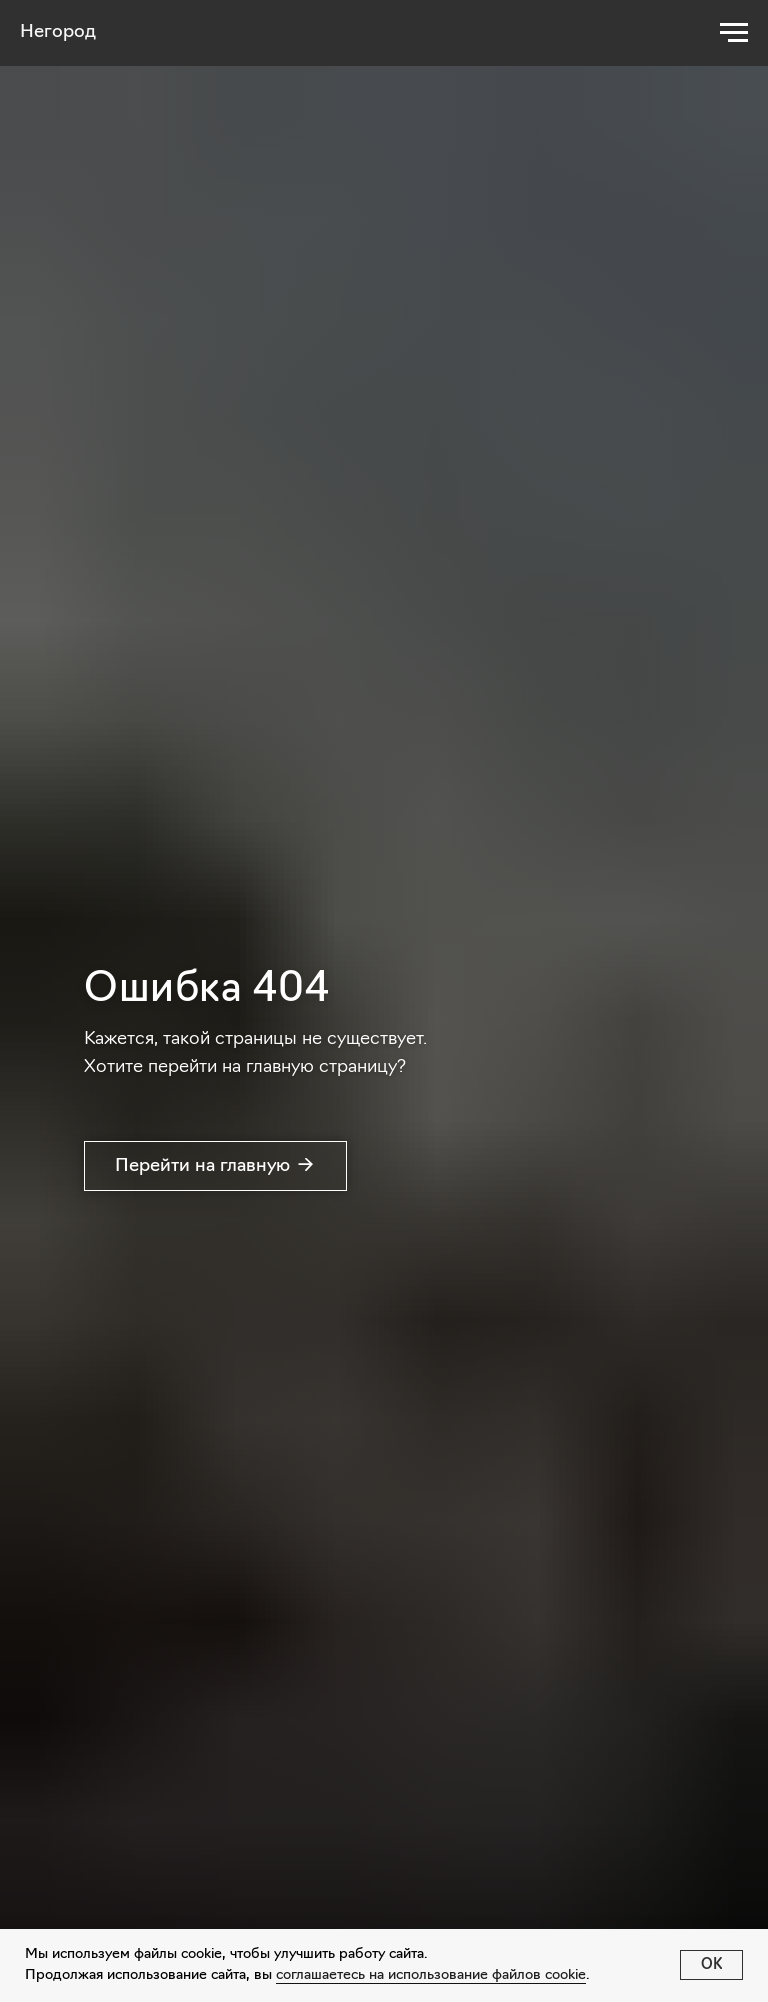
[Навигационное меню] (734, 33)
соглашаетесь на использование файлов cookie (431, 1975)
